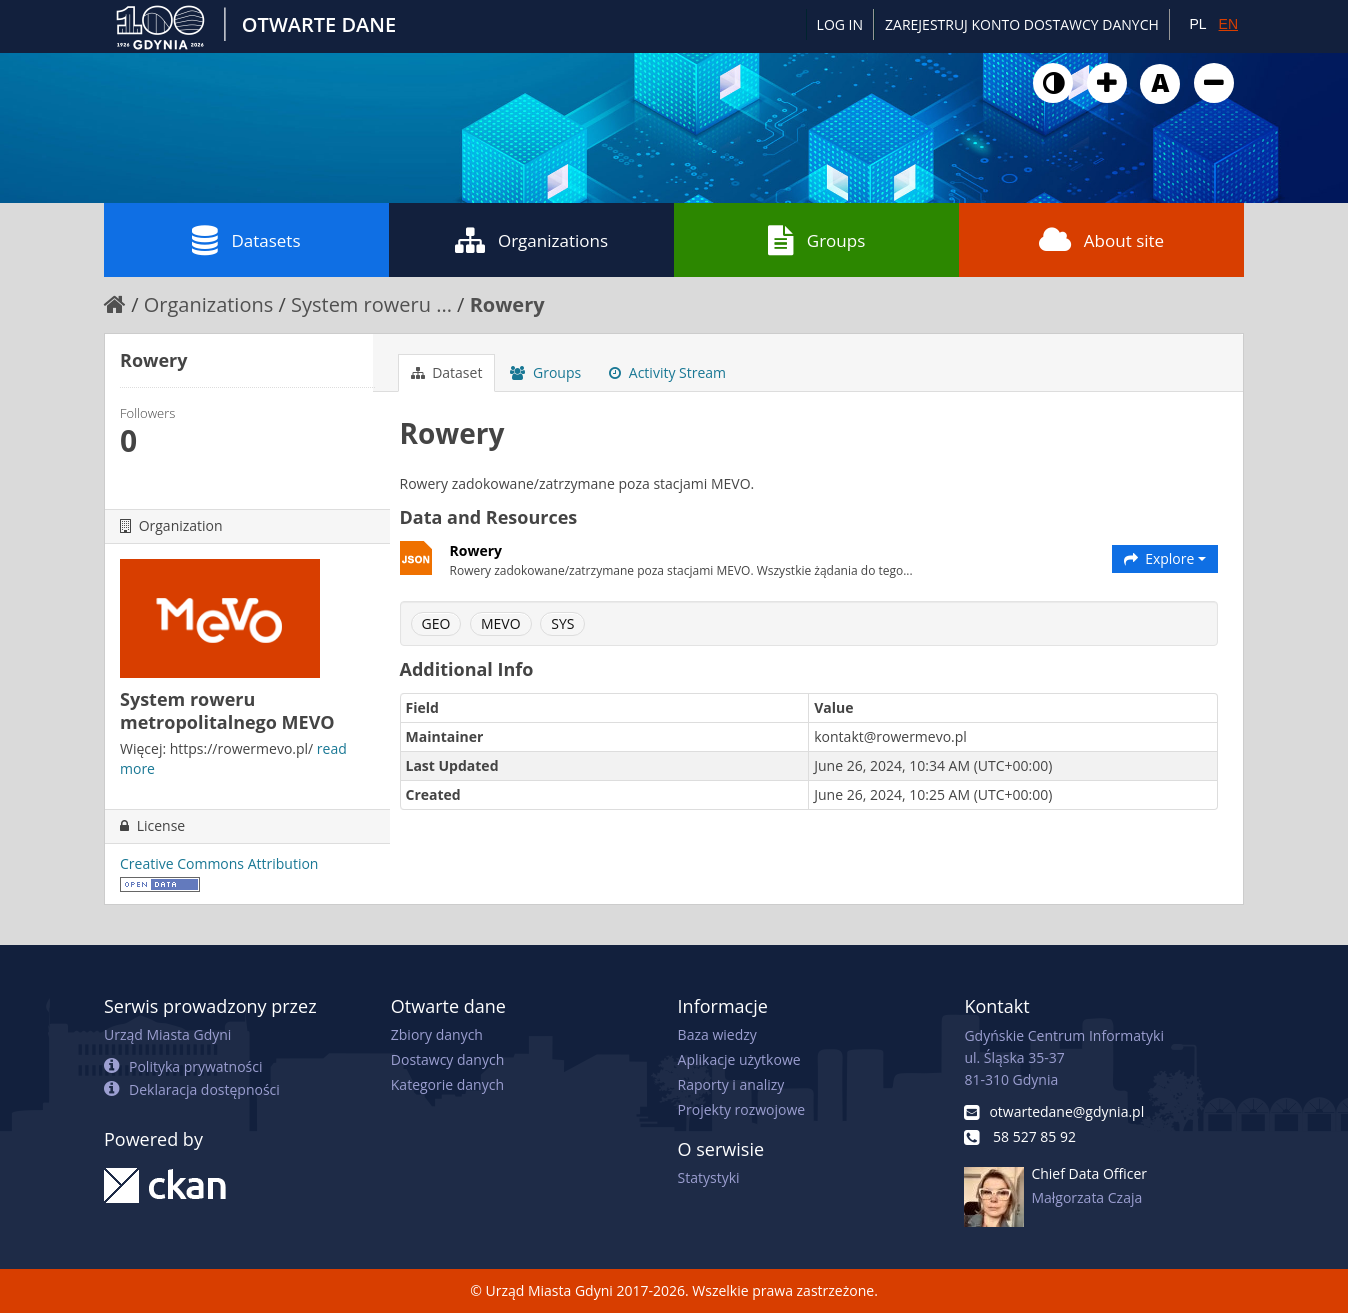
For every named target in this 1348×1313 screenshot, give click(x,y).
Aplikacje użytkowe (739, 1059)
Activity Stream (667, 372)
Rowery (507, 304)
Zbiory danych (437, 1034)
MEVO (501, 623)
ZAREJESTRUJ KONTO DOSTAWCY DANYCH (1022, 24)
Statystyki (709, 1177)
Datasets (246, 240)
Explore (1165, 558)
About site (1101, 240)
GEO (436, 623)
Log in (840, 24)
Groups (816, 240)
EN (1228, 24)
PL (1197, 24)
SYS (562, 623)
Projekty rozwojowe (742, 1109)
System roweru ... (371, 304)
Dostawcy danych (447, 1059)
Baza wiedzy (717, 1034)
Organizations (531, 240)
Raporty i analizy (731, 1084)
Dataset (447, 372)
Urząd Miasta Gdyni (167, 1034)
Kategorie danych (447, 1084)
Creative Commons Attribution (219, 863)
